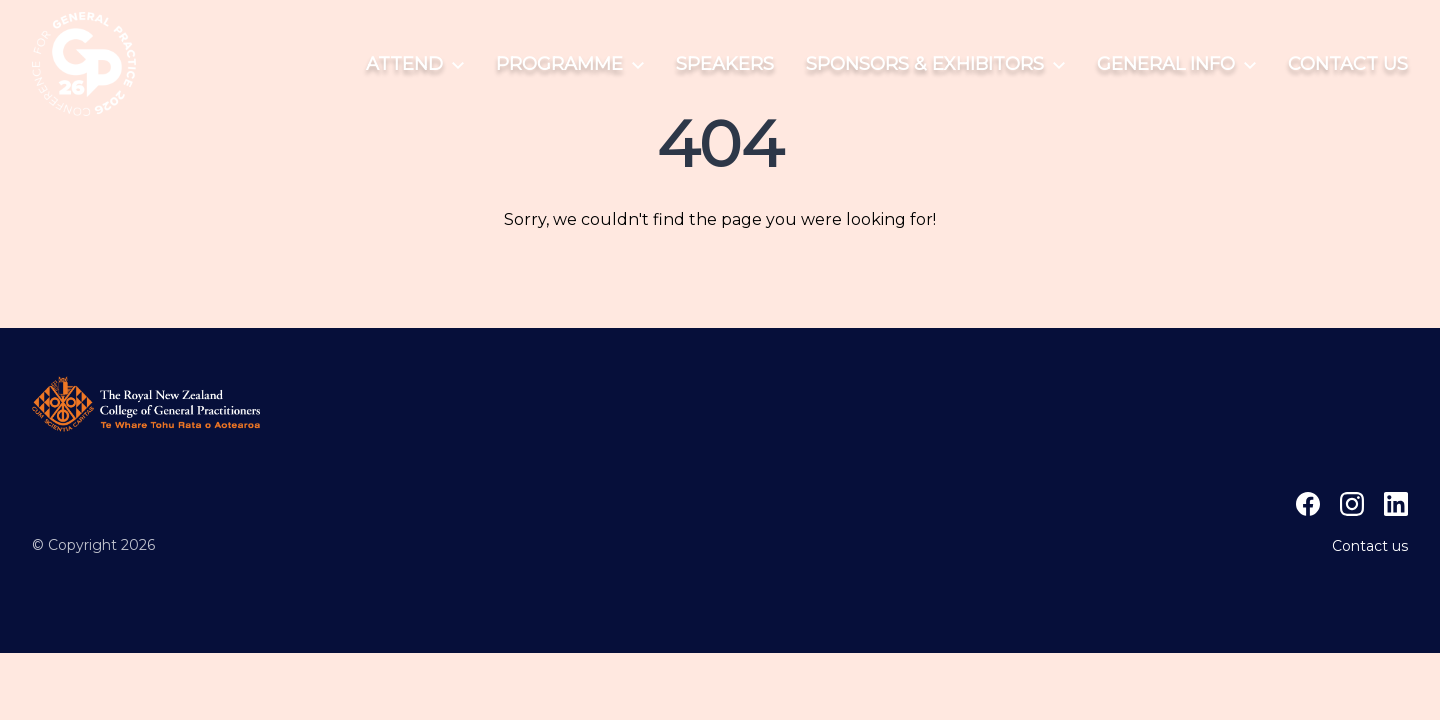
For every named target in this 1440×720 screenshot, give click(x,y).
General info (1176, 64)
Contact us (1348, 64)
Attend (415, 64)
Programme (570, 64)
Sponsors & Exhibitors (935, 64)
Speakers (725, 64)
